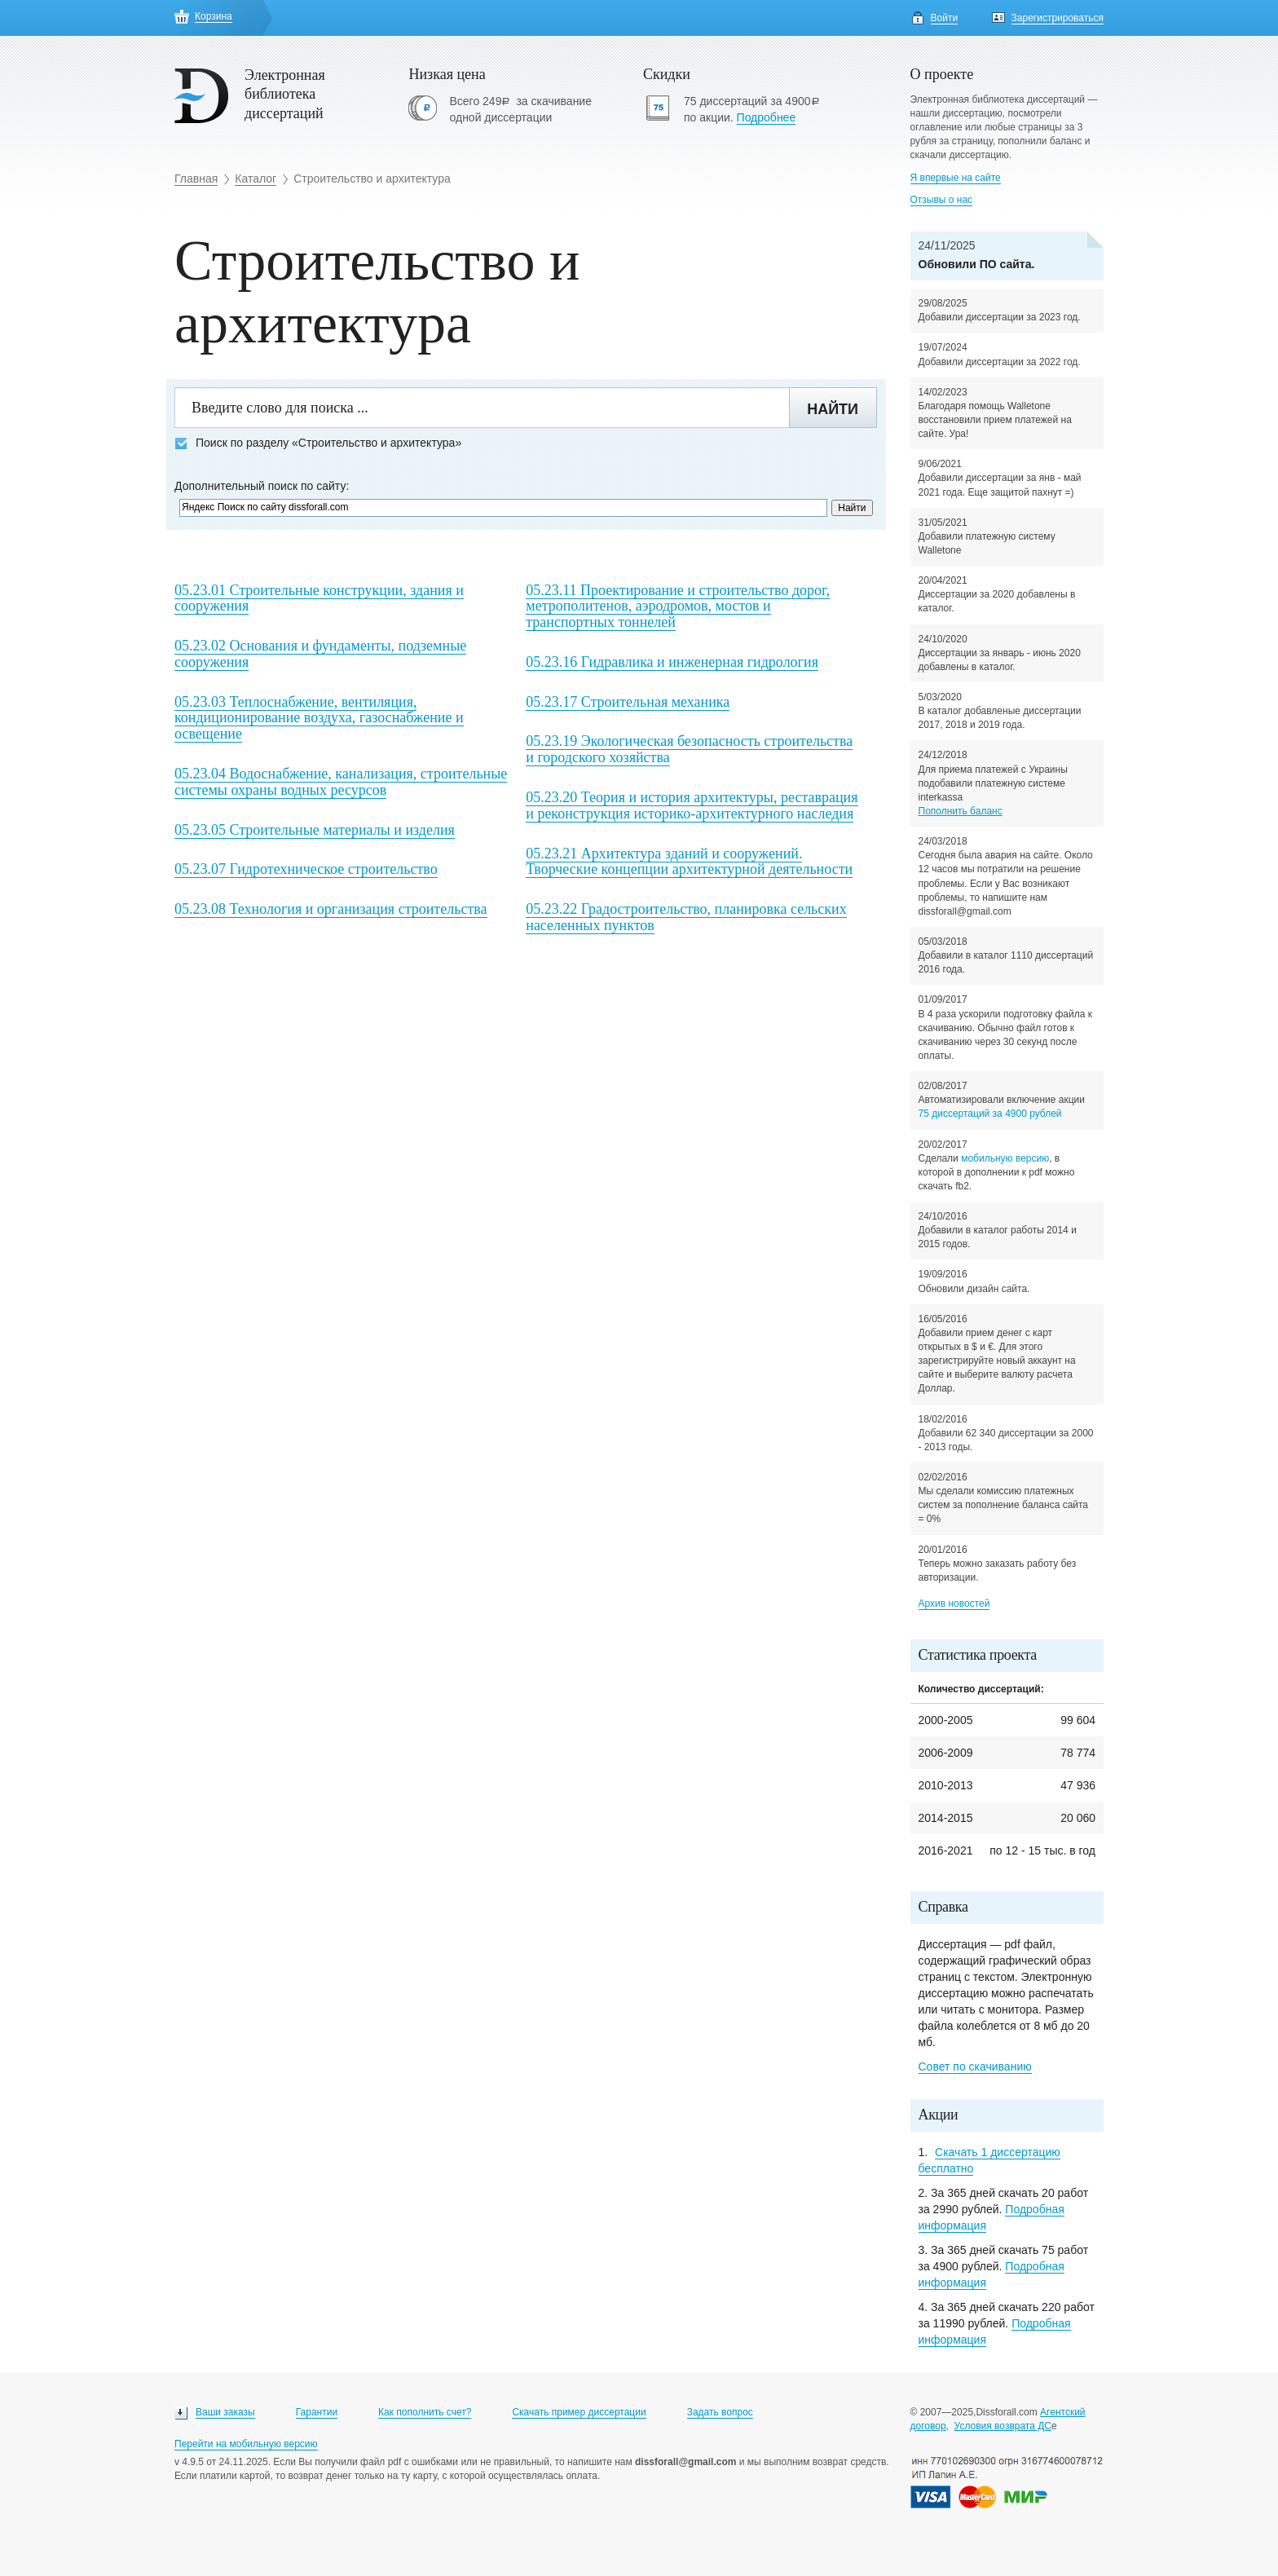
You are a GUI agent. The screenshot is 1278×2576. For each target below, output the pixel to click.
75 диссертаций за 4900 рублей (990, 1113)
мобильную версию (1005, 1158)
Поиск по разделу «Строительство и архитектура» (317, 443)
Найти (832, 409)
